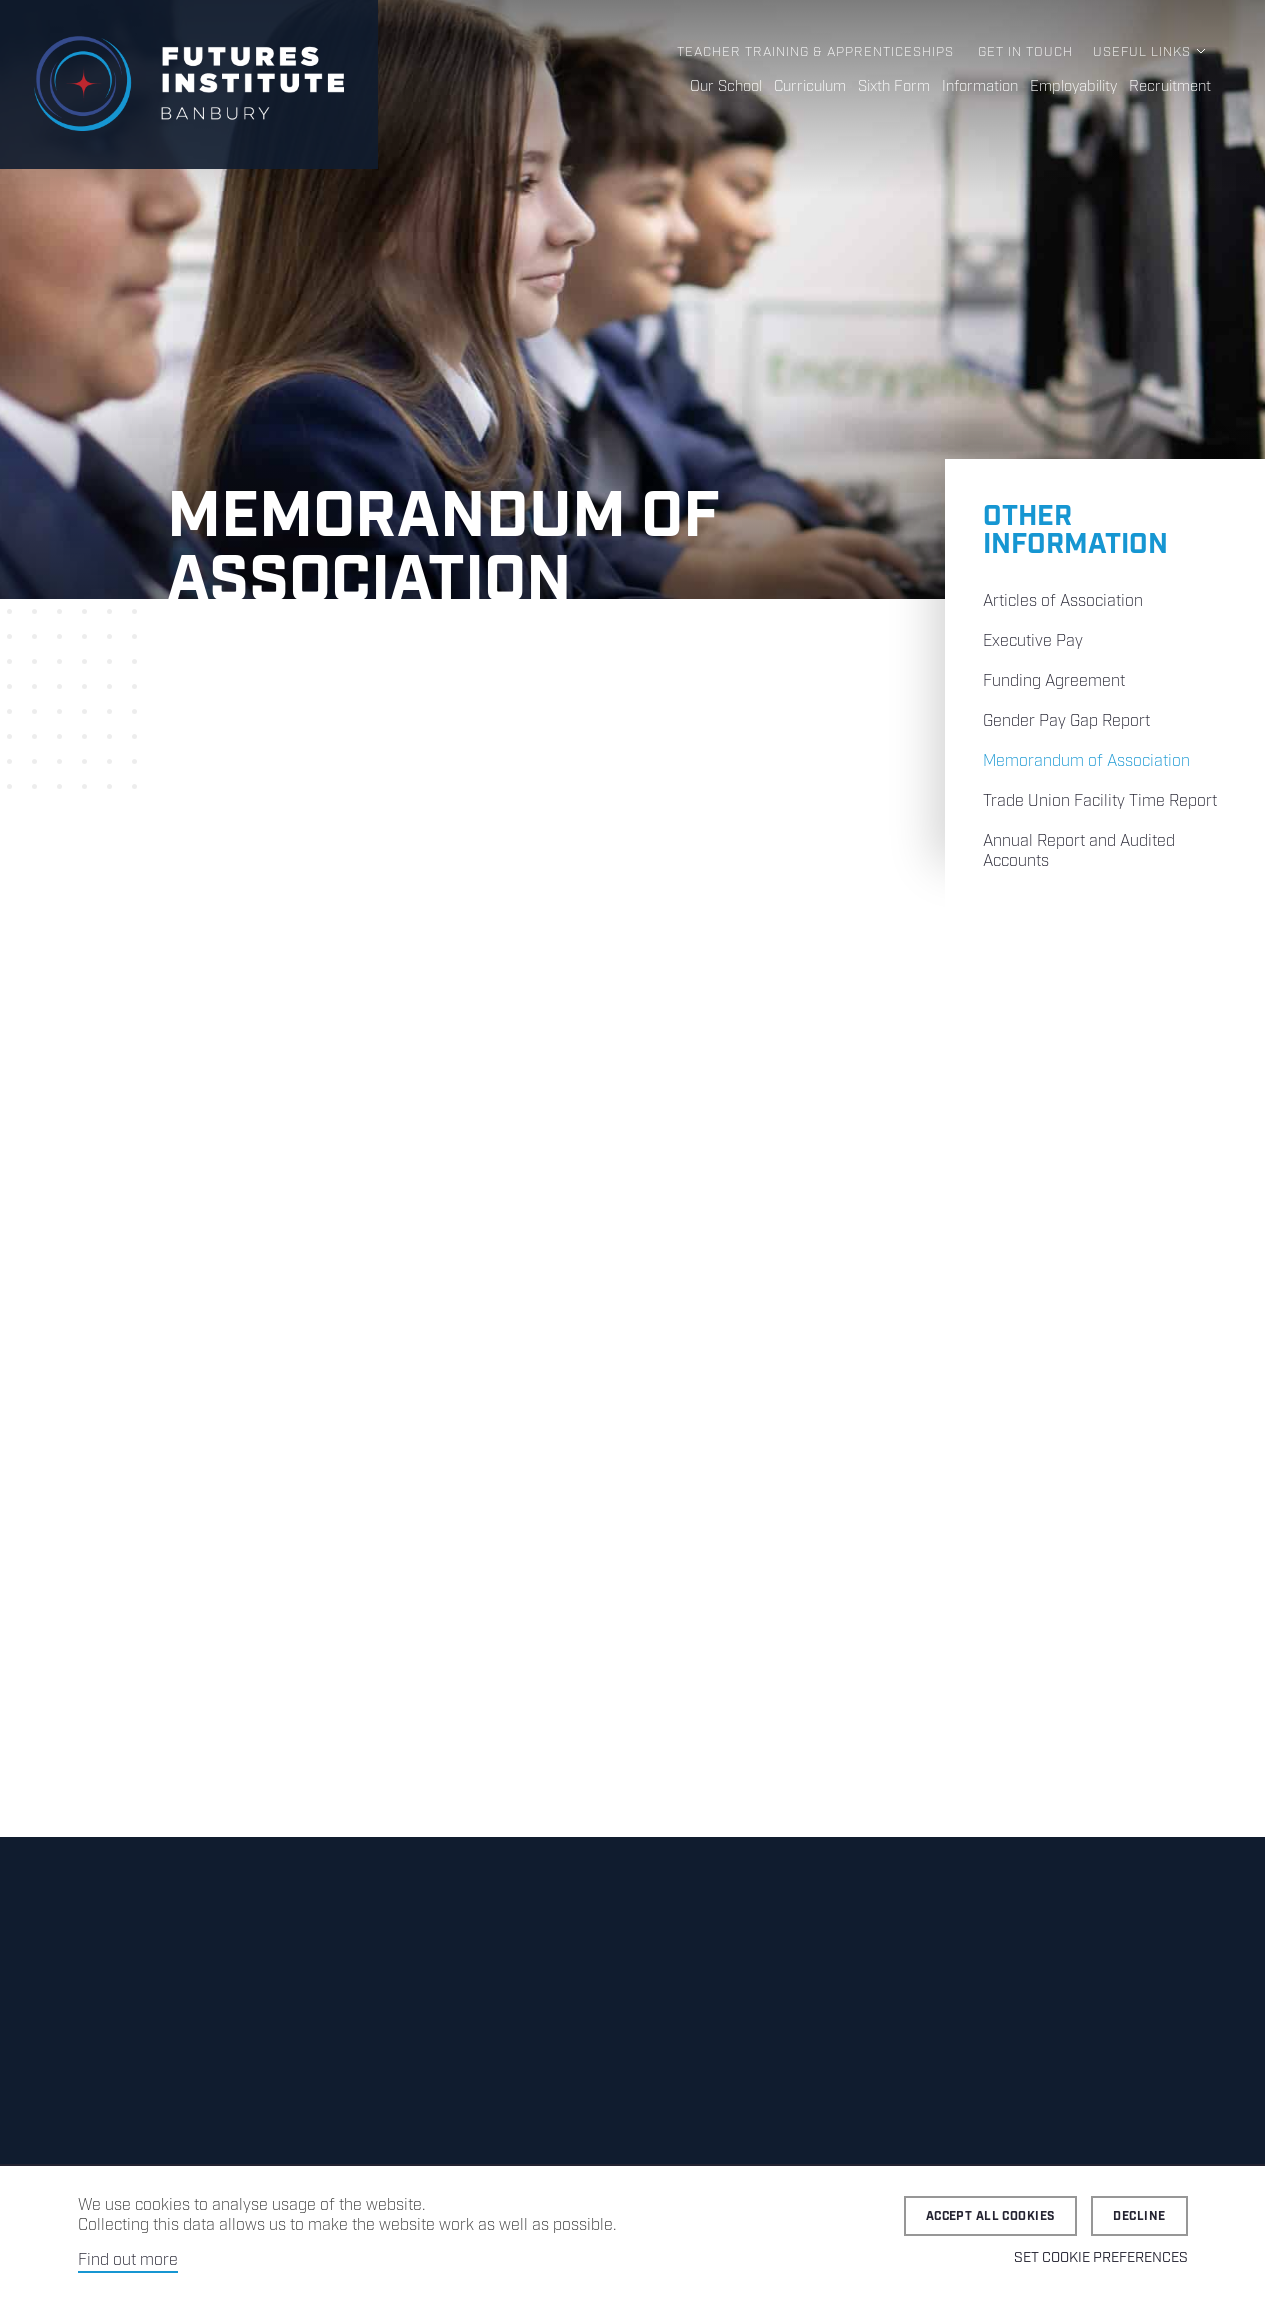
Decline (1139, 2216)
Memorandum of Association (1086, 761)
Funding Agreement (1054, 681)
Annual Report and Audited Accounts (1079, 851)
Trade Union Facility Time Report (1100, 801)
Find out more (128, 2260)
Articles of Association (1063, 601)
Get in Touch (1025, 52)
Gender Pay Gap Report (1066, 721)
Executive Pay (1033, 641)
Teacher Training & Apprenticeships (815, 52)
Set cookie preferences (1101, 2258)
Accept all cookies (991, 2216)
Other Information (1075, 530)
